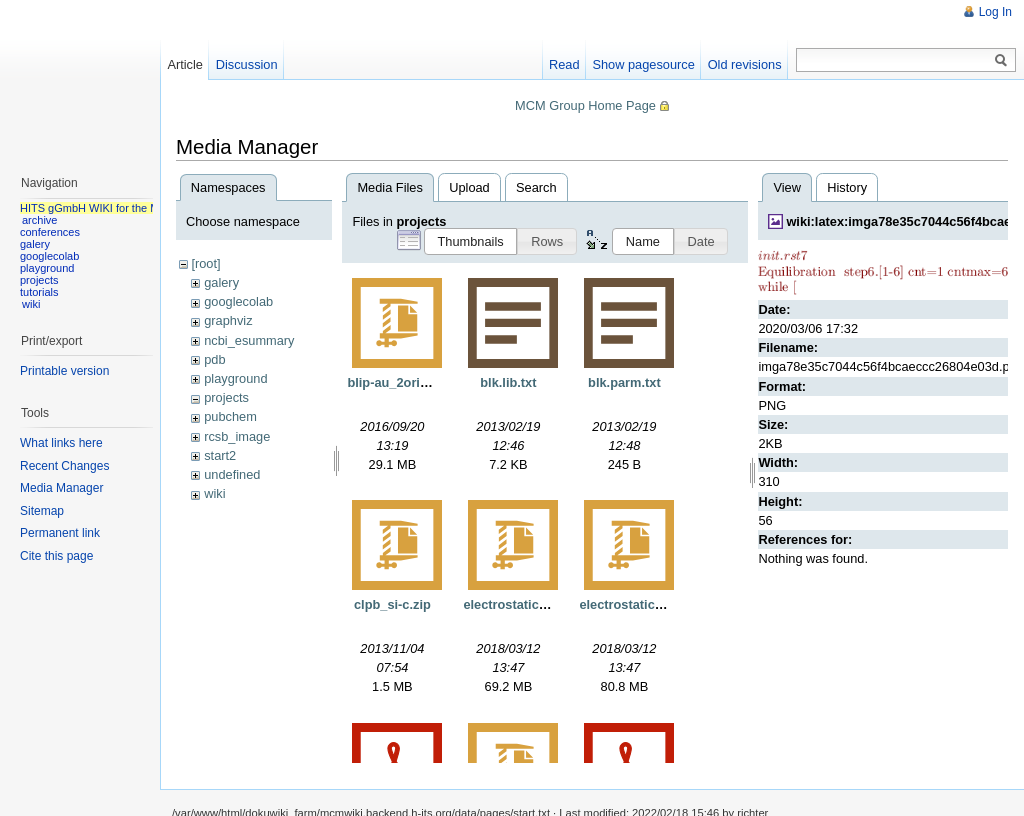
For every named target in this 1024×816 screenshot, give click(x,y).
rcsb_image (237, 436)
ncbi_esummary (249, 340)
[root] (205, 263)
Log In (995, 12)
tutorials (39, 292)
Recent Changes (64, 466)
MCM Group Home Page (585, 105)
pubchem (230, 416)
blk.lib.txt (508, 382)
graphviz (228, 320)
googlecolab (238, 301)
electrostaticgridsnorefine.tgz (668, 604)
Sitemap (42, 511)
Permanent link (60, 533)
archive (39, 220)
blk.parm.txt (624, 382)
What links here (61, 443)
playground (235, 378)
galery (221, 282)
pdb (214, 359)
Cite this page (56, 556)
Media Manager (61, 488)
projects (226, 397)
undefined (232, 474)
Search (536, 187)
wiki (214, 493)
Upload (469, 187)
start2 (220, 455)
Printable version (64, 371)
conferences (50, 232)
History (847, 187)
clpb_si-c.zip (392, 604)
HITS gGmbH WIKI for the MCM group (114, 208)
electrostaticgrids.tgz (527, 604)
